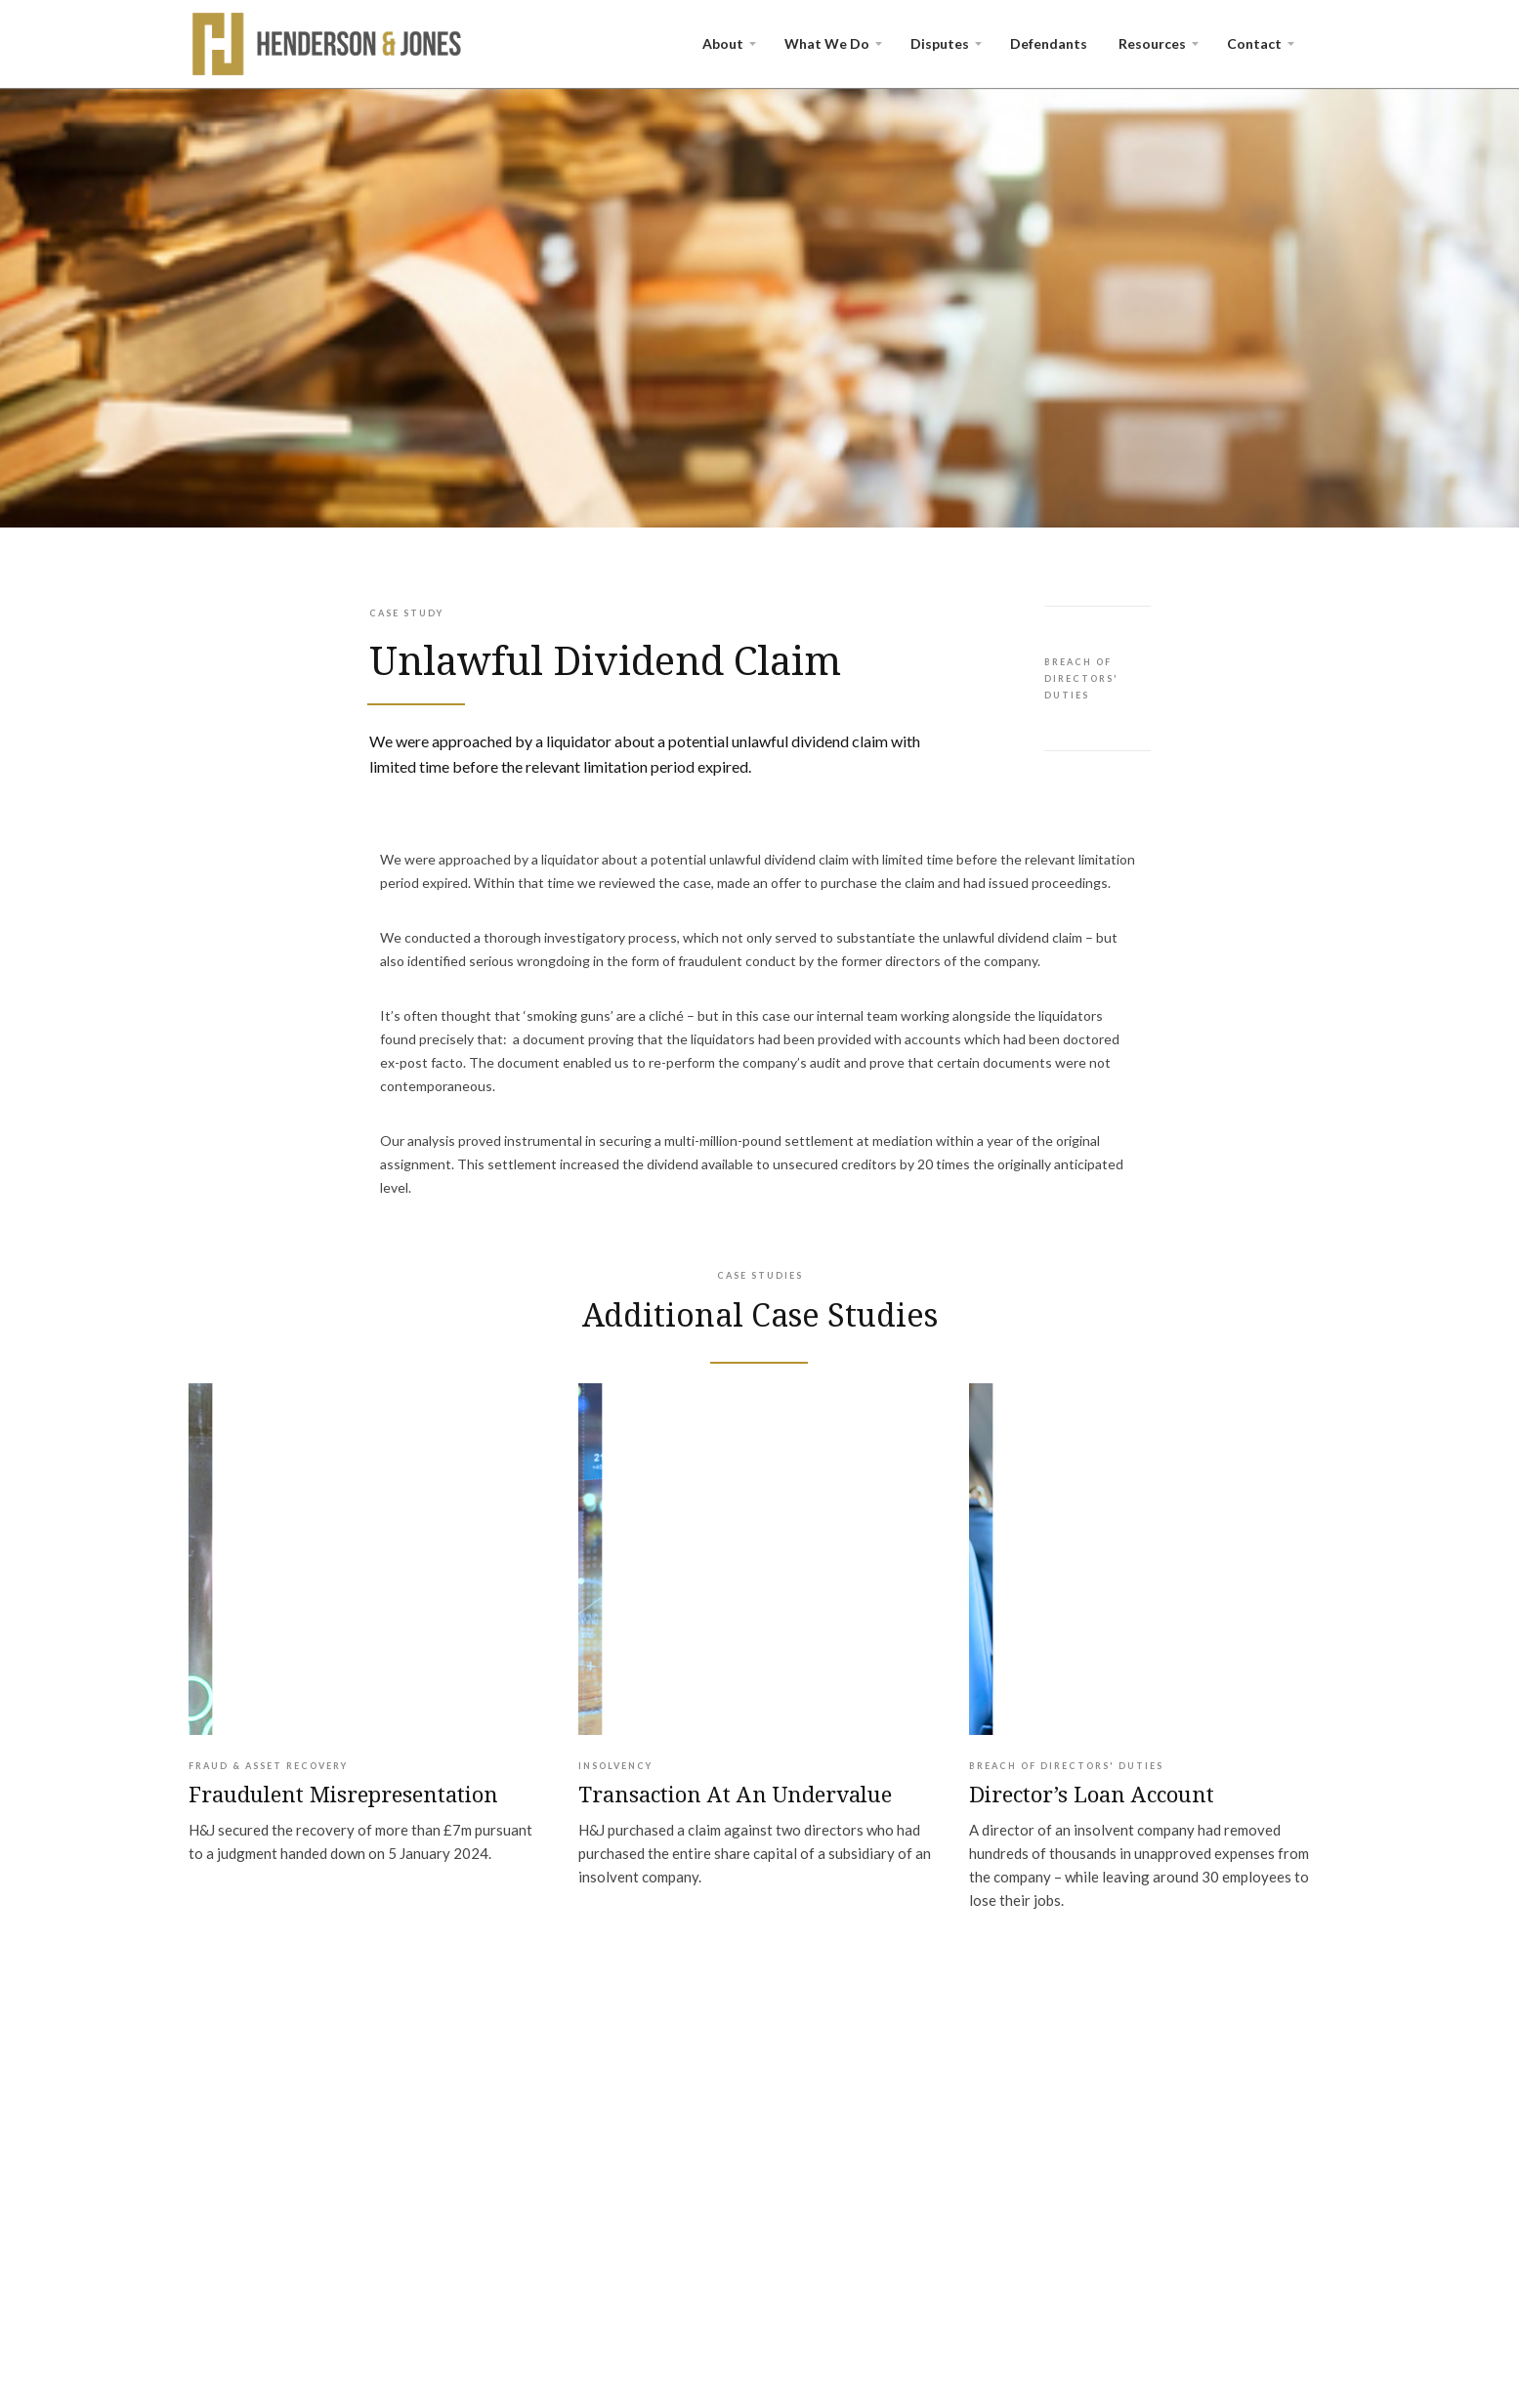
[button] (728, 44)
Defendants (1048, 43)
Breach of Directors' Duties (1081, 678)
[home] (328, 44)
